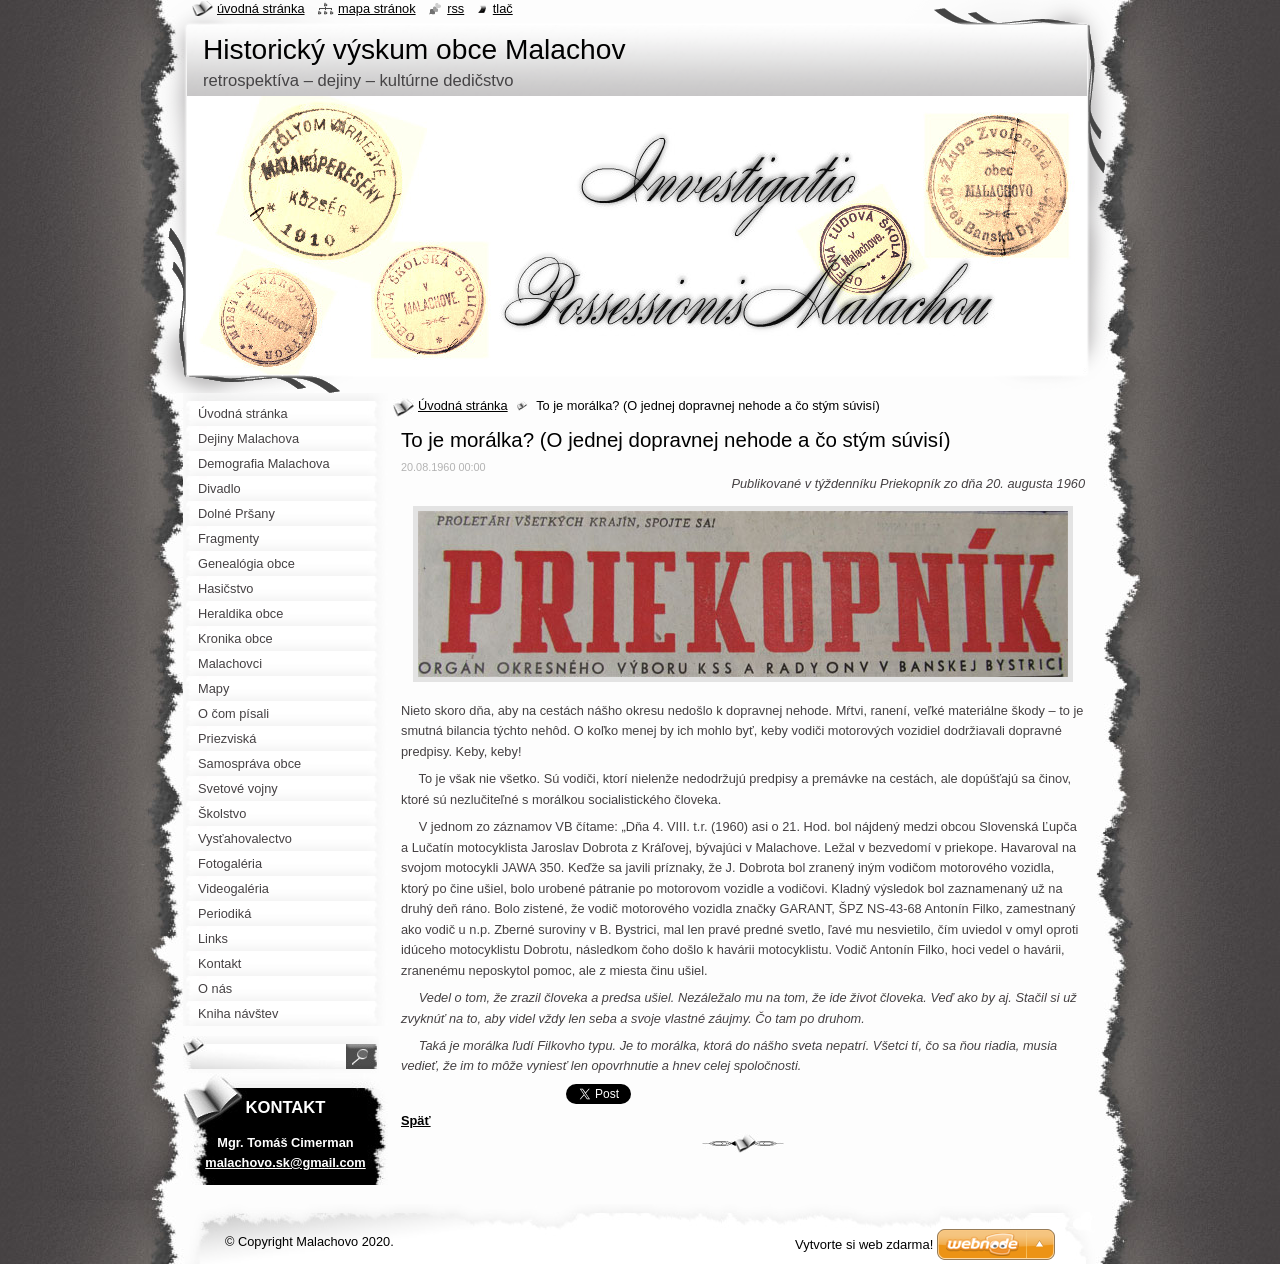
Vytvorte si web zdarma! (864, 1244)
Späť (416, 1120)
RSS (455, 8)
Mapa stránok (377, 8)
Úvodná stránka (463, 405)
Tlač (503, 8)
